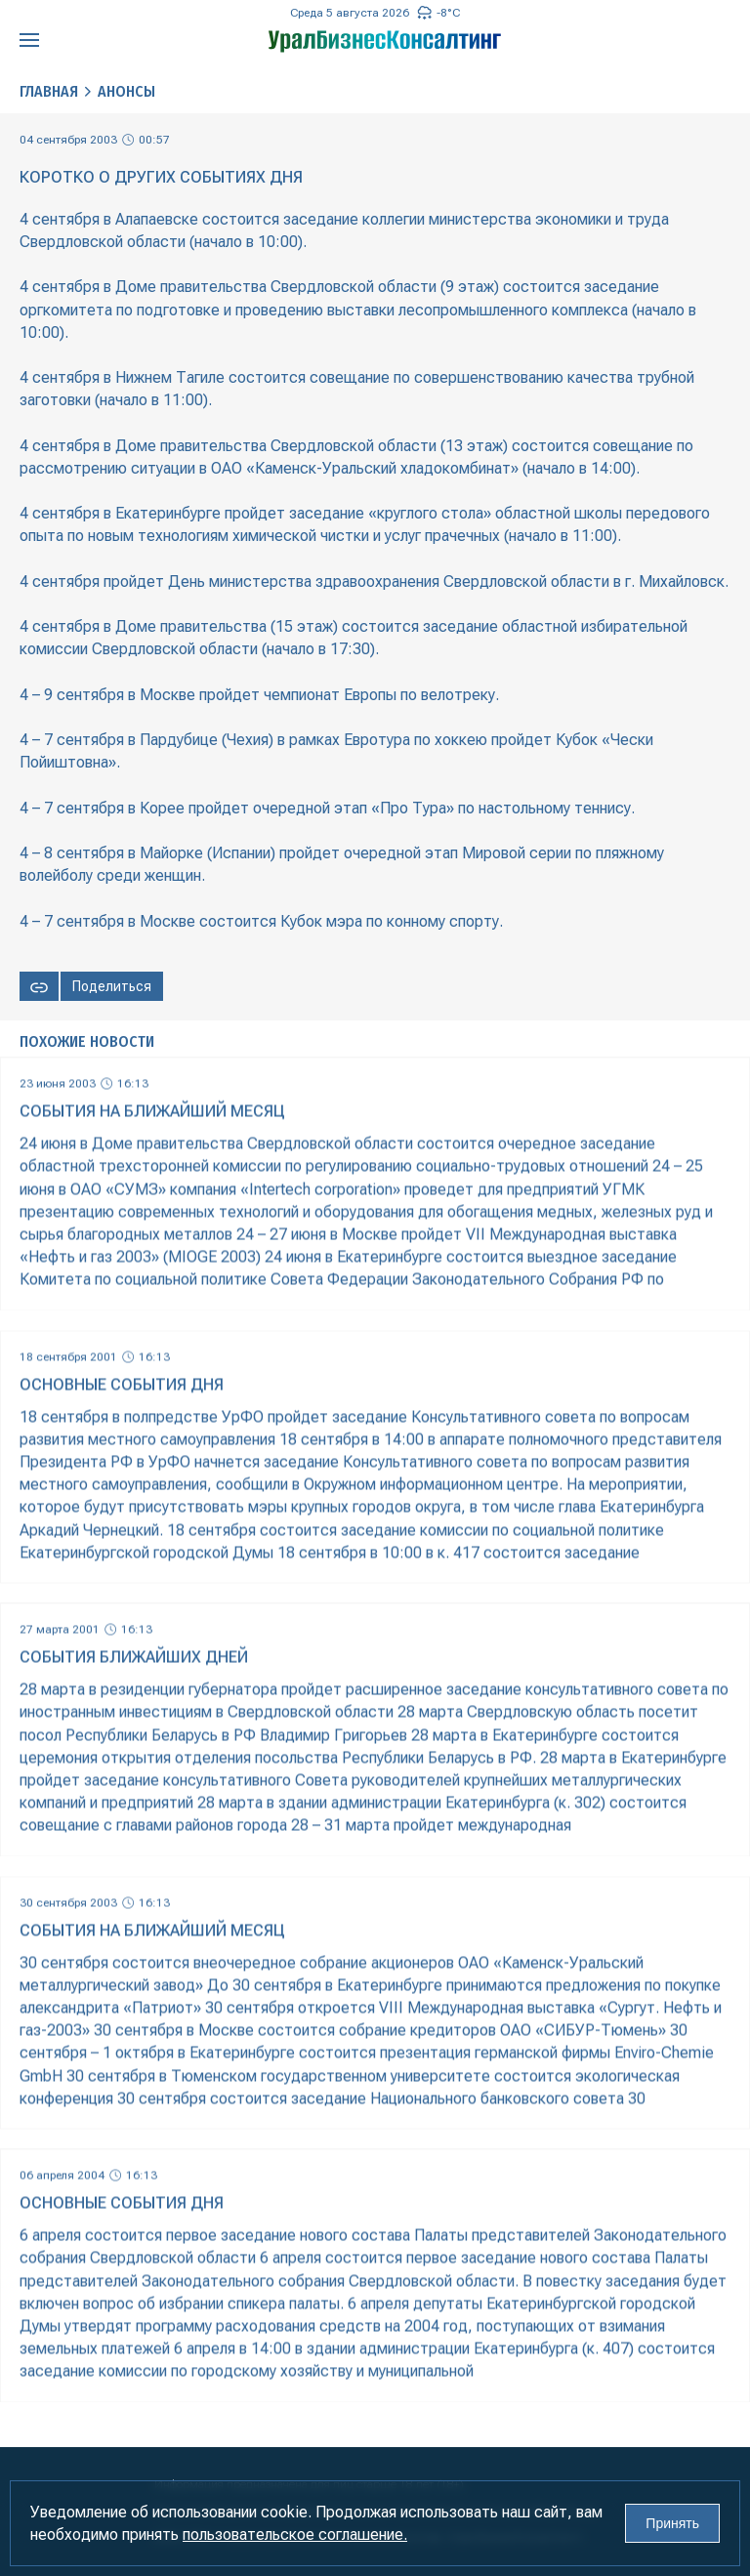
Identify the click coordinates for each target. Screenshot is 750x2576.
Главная (49, 91)
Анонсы (126, 91)
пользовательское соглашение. (295, 2534)
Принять (672, 2523)
